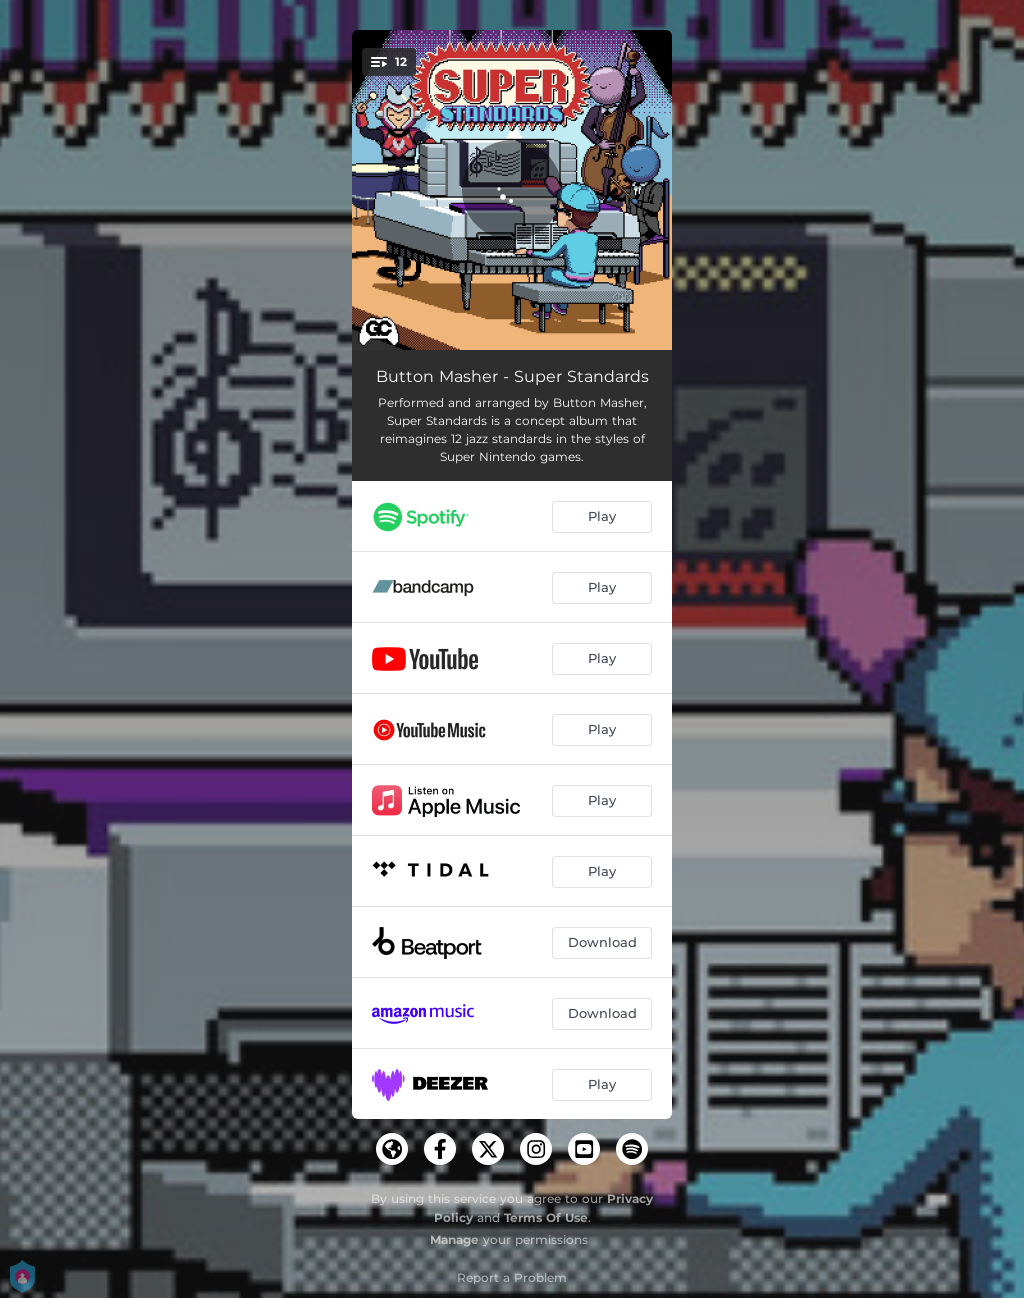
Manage (454, 1239)
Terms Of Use (546, 1217)
